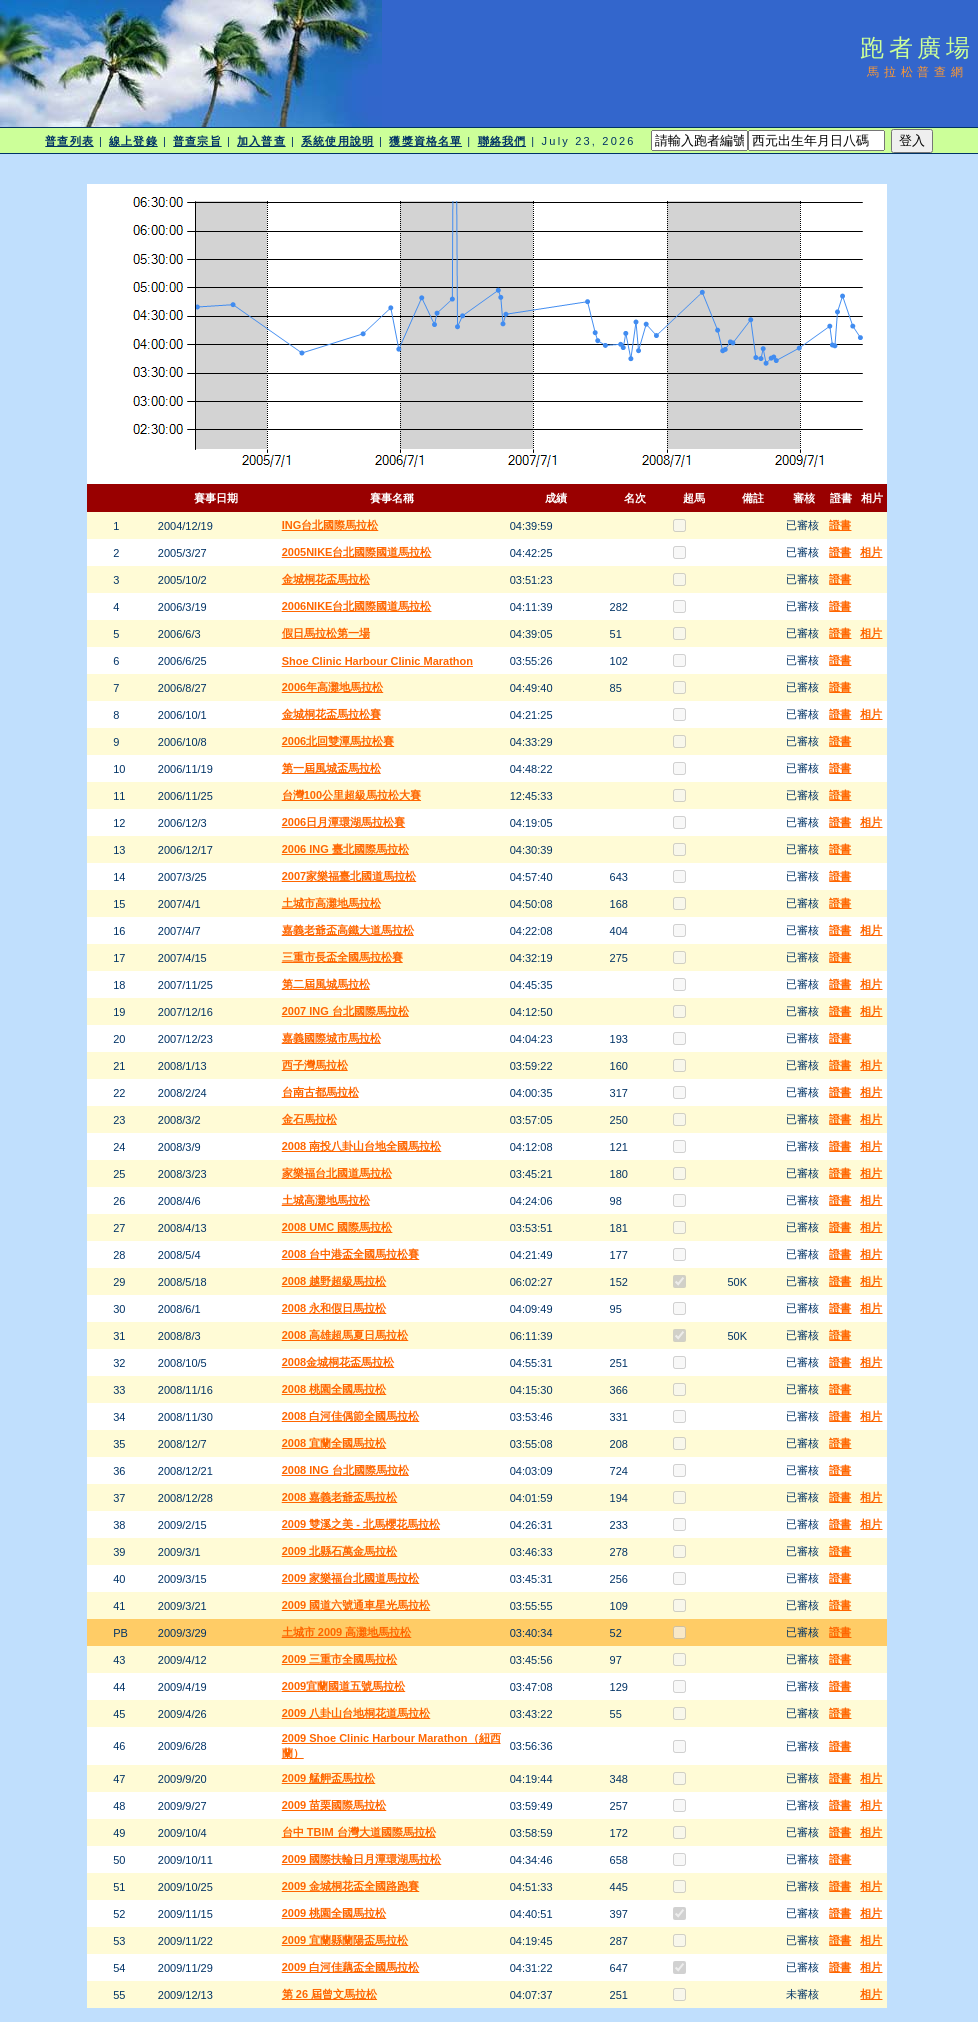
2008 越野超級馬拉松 (334, 1281)
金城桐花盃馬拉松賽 (331, 714)
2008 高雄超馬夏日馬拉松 (345, 1335)
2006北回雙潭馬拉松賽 (338, 741)
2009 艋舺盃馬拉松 (329, 1778)
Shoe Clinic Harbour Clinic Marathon (377, 661)
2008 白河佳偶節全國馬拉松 (351, 1416)
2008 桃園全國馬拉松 (334, 1389)
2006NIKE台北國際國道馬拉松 (357, 606)
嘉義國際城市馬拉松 (331, 1038)
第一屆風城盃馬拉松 (331, 768)
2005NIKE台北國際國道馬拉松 (357, 552)
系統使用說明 (337, 141)
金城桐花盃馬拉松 (326, 579)
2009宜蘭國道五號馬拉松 (343, 1686)
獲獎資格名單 (425, 141)
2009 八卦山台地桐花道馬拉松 (356, 1713)
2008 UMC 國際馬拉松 (337, 1227)
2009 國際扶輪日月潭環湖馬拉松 (362, 1859)
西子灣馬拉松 (315, 1065)
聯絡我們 (502, 141)
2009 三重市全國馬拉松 (340, 1659)
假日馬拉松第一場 (326, 633)
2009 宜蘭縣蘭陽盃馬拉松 (345, 1940)
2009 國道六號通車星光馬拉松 (356, 1605)
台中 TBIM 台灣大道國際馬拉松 (359, 1832)
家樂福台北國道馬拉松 (337, 1173)
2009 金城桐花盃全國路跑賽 (351, 1886)
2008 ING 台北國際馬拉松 (345, 1470)
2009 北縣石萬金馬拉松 (340, 1551)
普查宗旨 (197, 141)
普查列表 (69, 141)
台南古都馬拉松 (320, 1092)
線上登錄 (133, 141)
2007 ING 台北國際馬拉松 (345, 1011)
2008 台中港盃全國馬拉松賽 (351, 1254)
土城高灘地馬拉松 (326, 1200)
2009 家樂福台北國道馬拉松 (351, 1578)
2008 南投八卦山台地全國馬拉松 (362, 1146)
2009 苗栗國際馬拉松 (334, 1805)
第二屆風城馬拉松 (326, 984)
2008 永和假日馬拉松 (334, 1308)
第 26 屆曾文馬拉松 (329, 1994)
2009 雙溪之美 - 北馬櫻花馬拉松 (361, 1524)
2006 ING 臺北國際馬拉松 (345, 849)
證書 (840, 525)
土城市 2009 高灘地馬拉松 (347, 1632)
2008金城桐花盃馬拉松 (338, 1362)
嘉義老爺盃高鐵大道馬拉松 (348, 930)
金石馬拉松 (309, 1119)
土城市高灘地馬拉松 (331, 903)
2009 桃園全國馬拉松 (334, 1913)
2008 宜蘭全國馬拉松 (334, 1443)
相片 (871, 552)
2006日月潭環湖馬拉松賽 (343, 822)
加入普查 (261, 141)
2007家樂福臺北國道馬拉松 (349, 876)
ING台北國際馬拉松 (330, 525)
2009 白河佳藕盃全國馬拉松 (351, 1967)
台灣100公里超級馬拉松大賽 (351, 795)
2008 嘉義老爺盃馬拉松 (340, 1497)
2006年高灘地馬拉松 (332, 687)
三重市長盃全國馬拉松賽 (342, 957)
